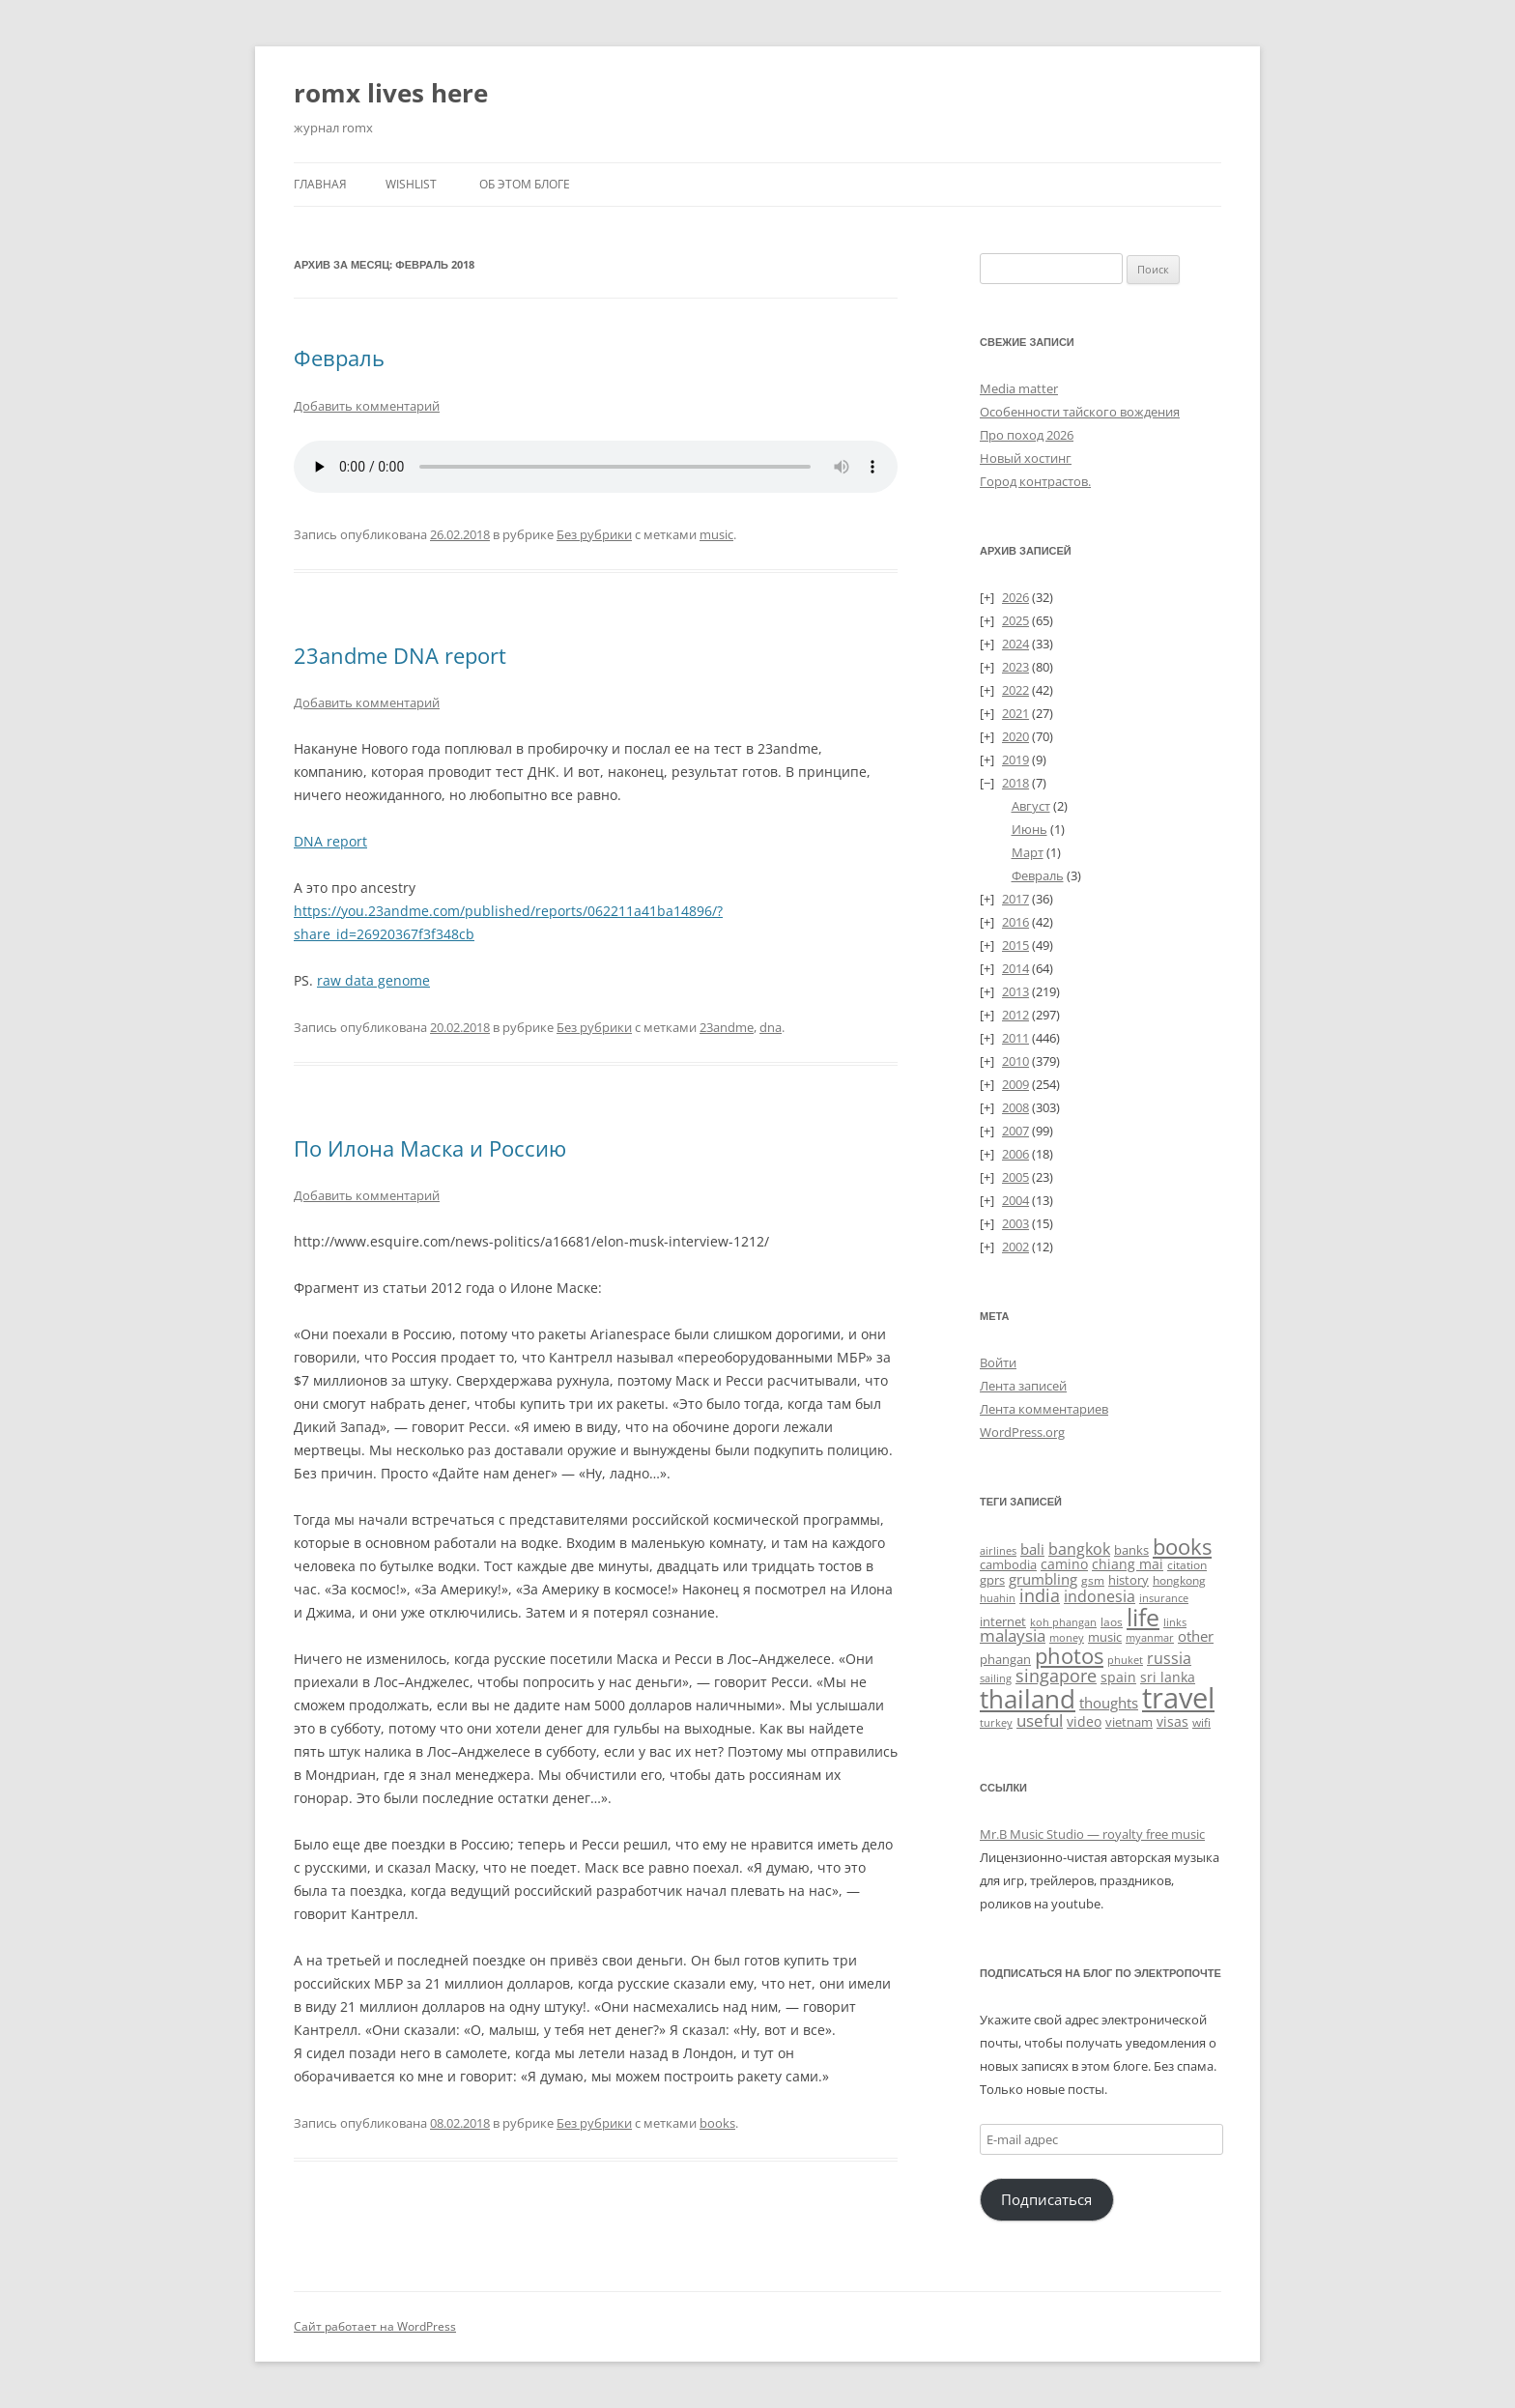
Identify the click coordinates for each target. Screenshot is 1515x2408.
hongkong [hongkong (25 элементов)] (1179, 1580)
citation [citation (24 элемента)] (1187, 1564)
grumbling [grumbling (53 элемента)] (1043, 1579)
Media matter (1019, 388)
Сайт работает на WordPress (375, 2326)
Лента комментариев (1044, 1409)
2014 (1015, 968)
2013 (1015, 991)
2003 (1015, 1223)
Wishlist (411, 184)
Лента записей (1023, 1385)
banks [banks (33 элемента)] (1131, 1550)
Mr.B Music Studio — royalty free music (1092, 1834)
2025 (1015, 620)
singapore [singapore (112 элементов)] (1056, 1675)
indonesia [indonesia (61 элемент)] (1099, 1596)
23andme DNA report (400, 655)
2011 (1015, 1037)
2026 (1015, 597)
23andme (727, 1027)
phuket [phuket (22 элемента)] (1125, 1659)
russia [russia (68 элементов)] (1169, 1658)
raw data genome (373, 980)
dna (770, 1027)
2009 (1015, 1084)
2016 (1015, 922)
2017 (1015, 898)
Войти (998, 1362)
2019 (1015, 759)
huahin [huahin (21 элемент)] (997, 1598)
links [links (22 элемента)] (1174, 1622)
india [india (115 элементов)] (1039, 1595)
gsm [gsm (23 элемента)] (1092, 1580)
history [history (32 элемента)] (1128, 1580)
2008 (1015, 1107)
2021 (1015, 713)
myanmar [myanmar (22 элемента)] (1150, 1637)
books (717, 2123)
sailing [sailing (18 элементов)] (996, 1678)
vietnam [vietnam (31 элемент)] (1129, 1722)
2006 (1015, 1153)
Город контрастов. (1035, 481)
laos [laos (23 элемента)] (1112, 1622)
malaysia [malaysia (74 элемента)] (1012, 1635)
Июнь (1029, 829)
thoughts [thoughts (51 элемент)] (1108, 1702)
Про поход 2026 (1026, 435)
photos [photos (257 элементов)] (1069, 1655)
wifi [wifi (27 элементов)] (1201, 1722)
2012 (1015, 1014)
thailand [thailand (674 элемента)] (1027, 1698)
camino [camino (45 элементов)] (1064, 1564)
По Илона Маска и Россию (430, 1147)
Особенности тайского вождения (1080, 411)
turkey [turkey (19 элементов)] (996, 1722)
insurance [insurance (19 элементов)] (1163, 1598)
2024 (1015, 643)
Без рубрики (594, 534)
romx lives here (391, 92)
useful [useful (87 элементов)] (1039, 1720)
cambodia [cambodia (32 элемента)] (1008, 1564)
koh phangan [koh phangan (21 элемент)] (1063, 1622)
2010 (1015, 1061)
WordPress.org (1022, 1432)
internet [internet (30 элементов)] (1003, 1621)
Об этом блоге (524, 184)
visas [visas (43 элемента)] (1172, 1721)
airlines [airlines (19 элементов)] (998, 1550)
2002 (1015, 1246)
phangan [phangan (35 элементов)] (1005, 1659)
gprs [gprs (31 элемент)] (992, 1580)
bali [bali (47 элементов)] (1032, 1549)
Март (1027, 852)
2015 (1015, 945)
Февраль (339, 357)
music (716, 534)
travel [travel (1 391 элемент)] (1178, 1697)
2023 (1015, 666)
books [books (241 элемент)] (1182, 1547)
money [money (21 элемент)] (1066, 1637)
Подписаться (1046, 2199)
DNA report (330, 841)
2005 (1015, 1177)
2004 (1015, 1200)
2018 (1015, 782)
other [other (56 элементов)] (1196, 1636)
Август (1031, 806)
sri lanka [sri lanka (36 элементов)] (1167, 1677)
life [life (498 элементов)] (1143, 1616)
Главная (320, 184)
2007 (1015, 1130)
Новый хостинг (1026, 458)
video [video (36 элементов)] (1084, 1721)
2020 (1015, 736)
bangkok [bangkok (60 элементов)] (1079, 1549)
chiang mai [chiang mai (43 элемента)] (1127, 1564)
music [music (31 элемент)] (1105, 1637)
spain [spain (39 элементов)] (1118, 1677)
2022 (1015, 690)
